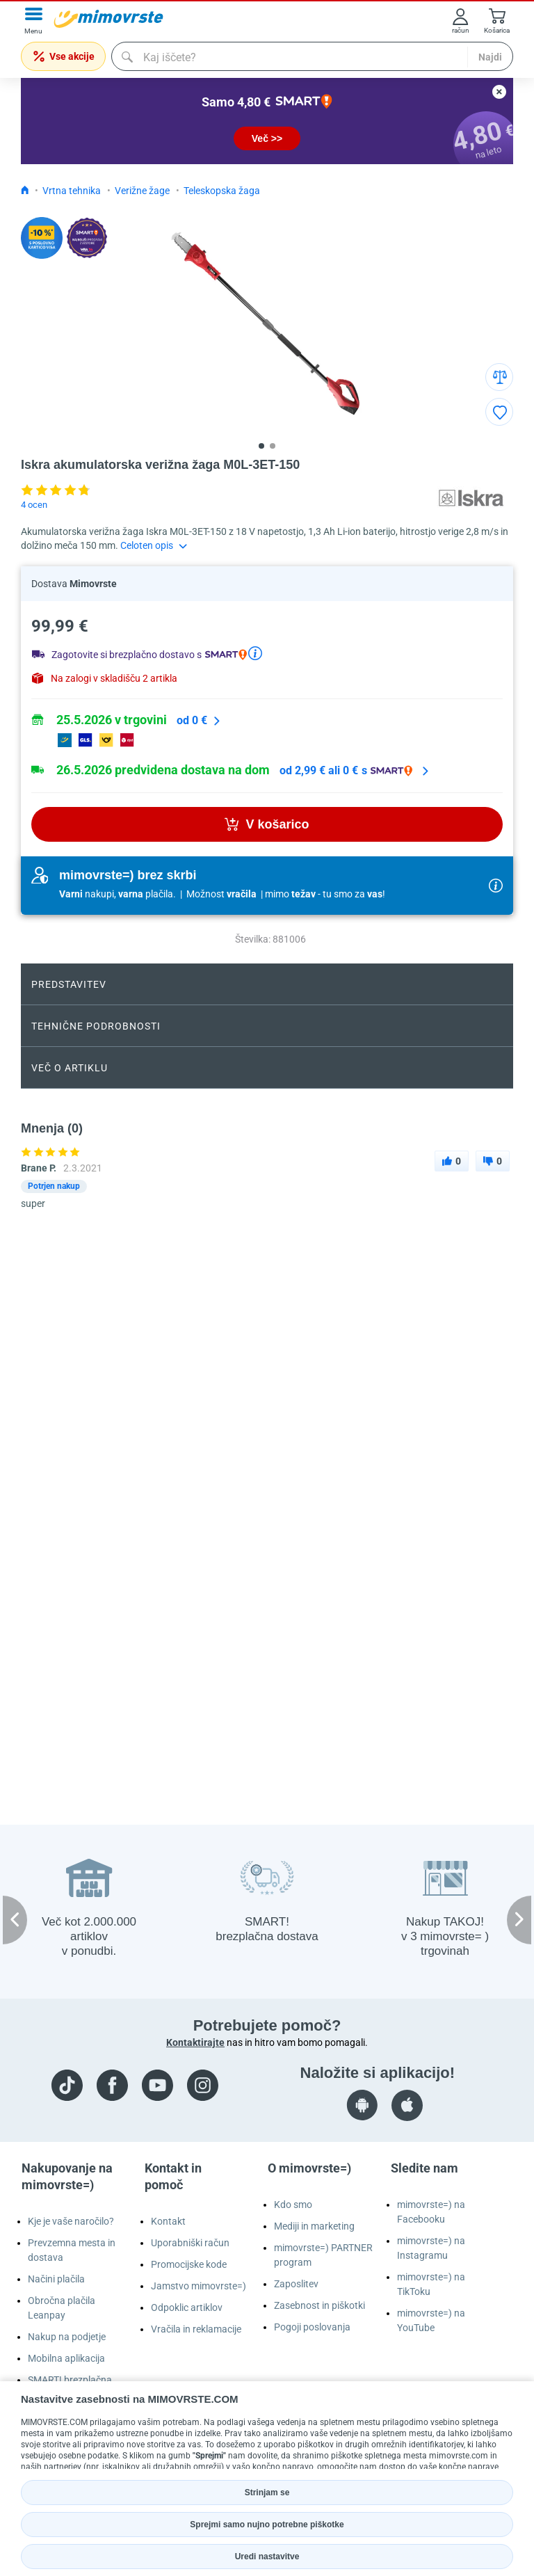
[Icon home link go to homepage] (25, 190)
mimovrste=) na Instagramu (431, 2248)
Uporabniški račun (190, 2242)
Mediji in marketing (314, 2226)
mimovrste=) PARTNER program (323, 2255)
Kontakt (168, 2221)
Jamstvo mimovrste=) (198, 2285)
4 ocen (34, 504)
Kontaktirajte (195, 2042)
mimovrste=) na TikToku (431, 2284)
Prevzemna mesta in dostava (71, 2250)
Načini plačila (56, 2279)
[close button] (499, 92)
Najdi (490, 57)
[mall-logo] (108, 19)
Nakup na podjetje (67, 2336)
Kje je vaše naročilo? (71, 2221)
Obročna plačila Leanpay (61, 2308)
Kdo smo (293, 2204)
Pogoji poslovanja (312, 2327)
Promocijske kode (189, 2264)
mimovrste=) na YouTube (431, 2320)
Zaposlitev (296, 2283)
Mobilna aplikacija (66, 2358)
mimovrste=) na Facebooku (431, 2212)
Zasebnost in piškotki (319, 2305)
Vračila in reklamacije (196, 2329)
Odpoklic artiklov (186, 2307)
